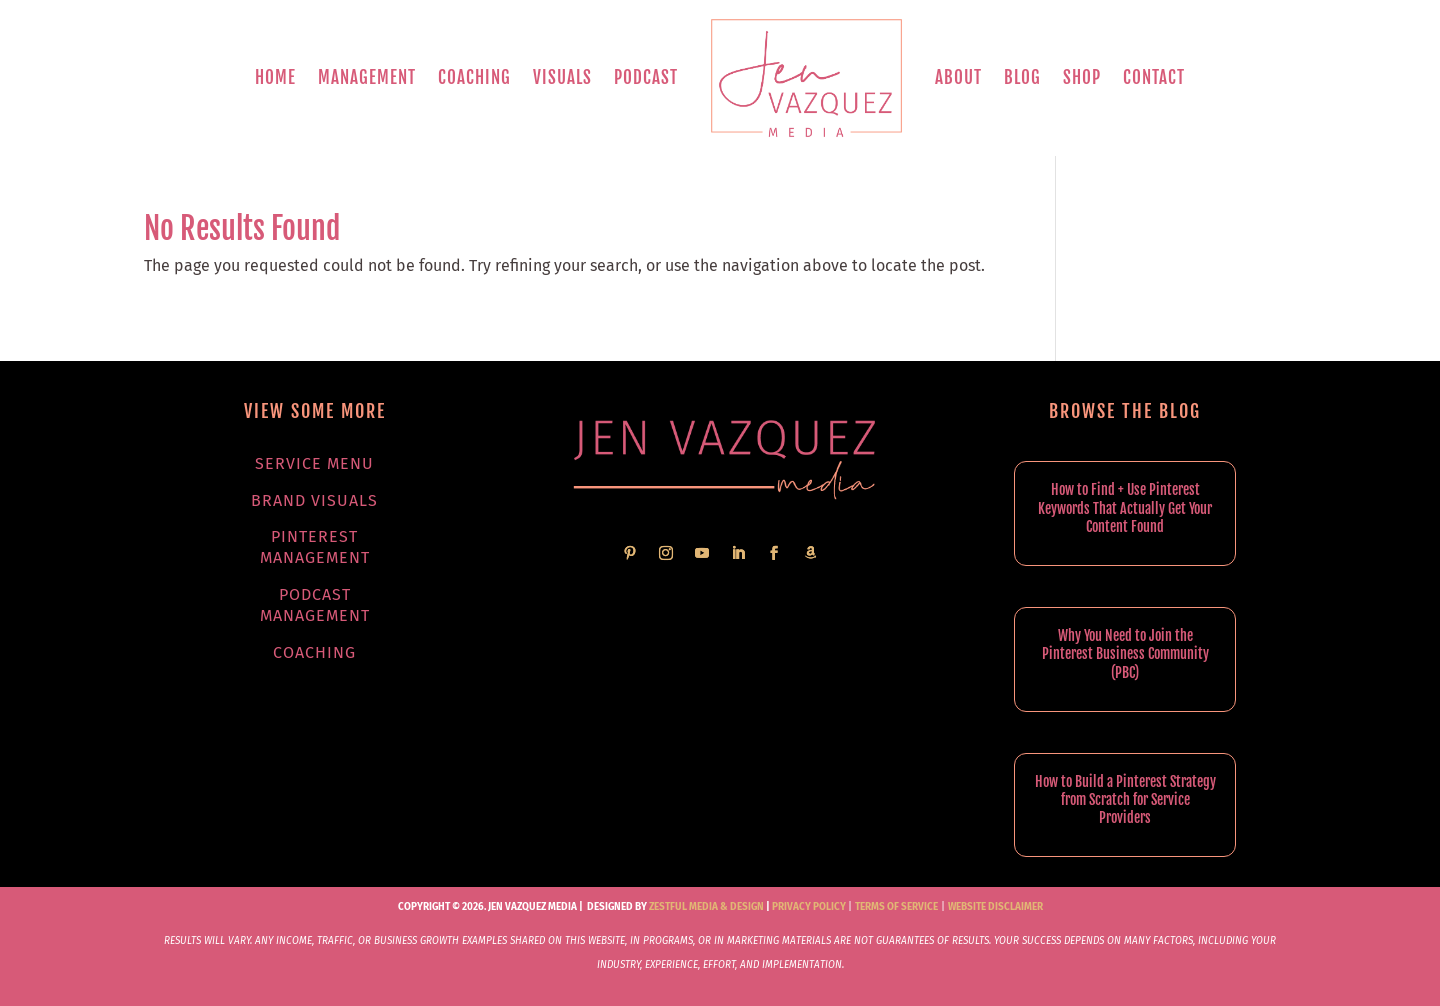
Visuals (562, 77)
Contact (1154, 77)
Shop (1082, 77)
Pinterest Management (315, 547)
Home (275, 77)
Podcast (646, 77)
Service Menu (314, 463)
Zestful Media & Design (705, 907)
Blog (1022, 77)
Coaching (474, 77)
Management (367, 77)
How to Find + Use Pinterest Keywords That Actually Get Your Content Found (1125, 507)
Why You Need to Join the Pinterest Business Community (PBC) (1125, 653)
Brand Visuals (314, 500)
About (958, 77)
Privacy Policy (809, 907)
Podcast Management (315, 605)
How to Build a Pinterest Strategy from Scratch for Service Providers (1125, 799)
